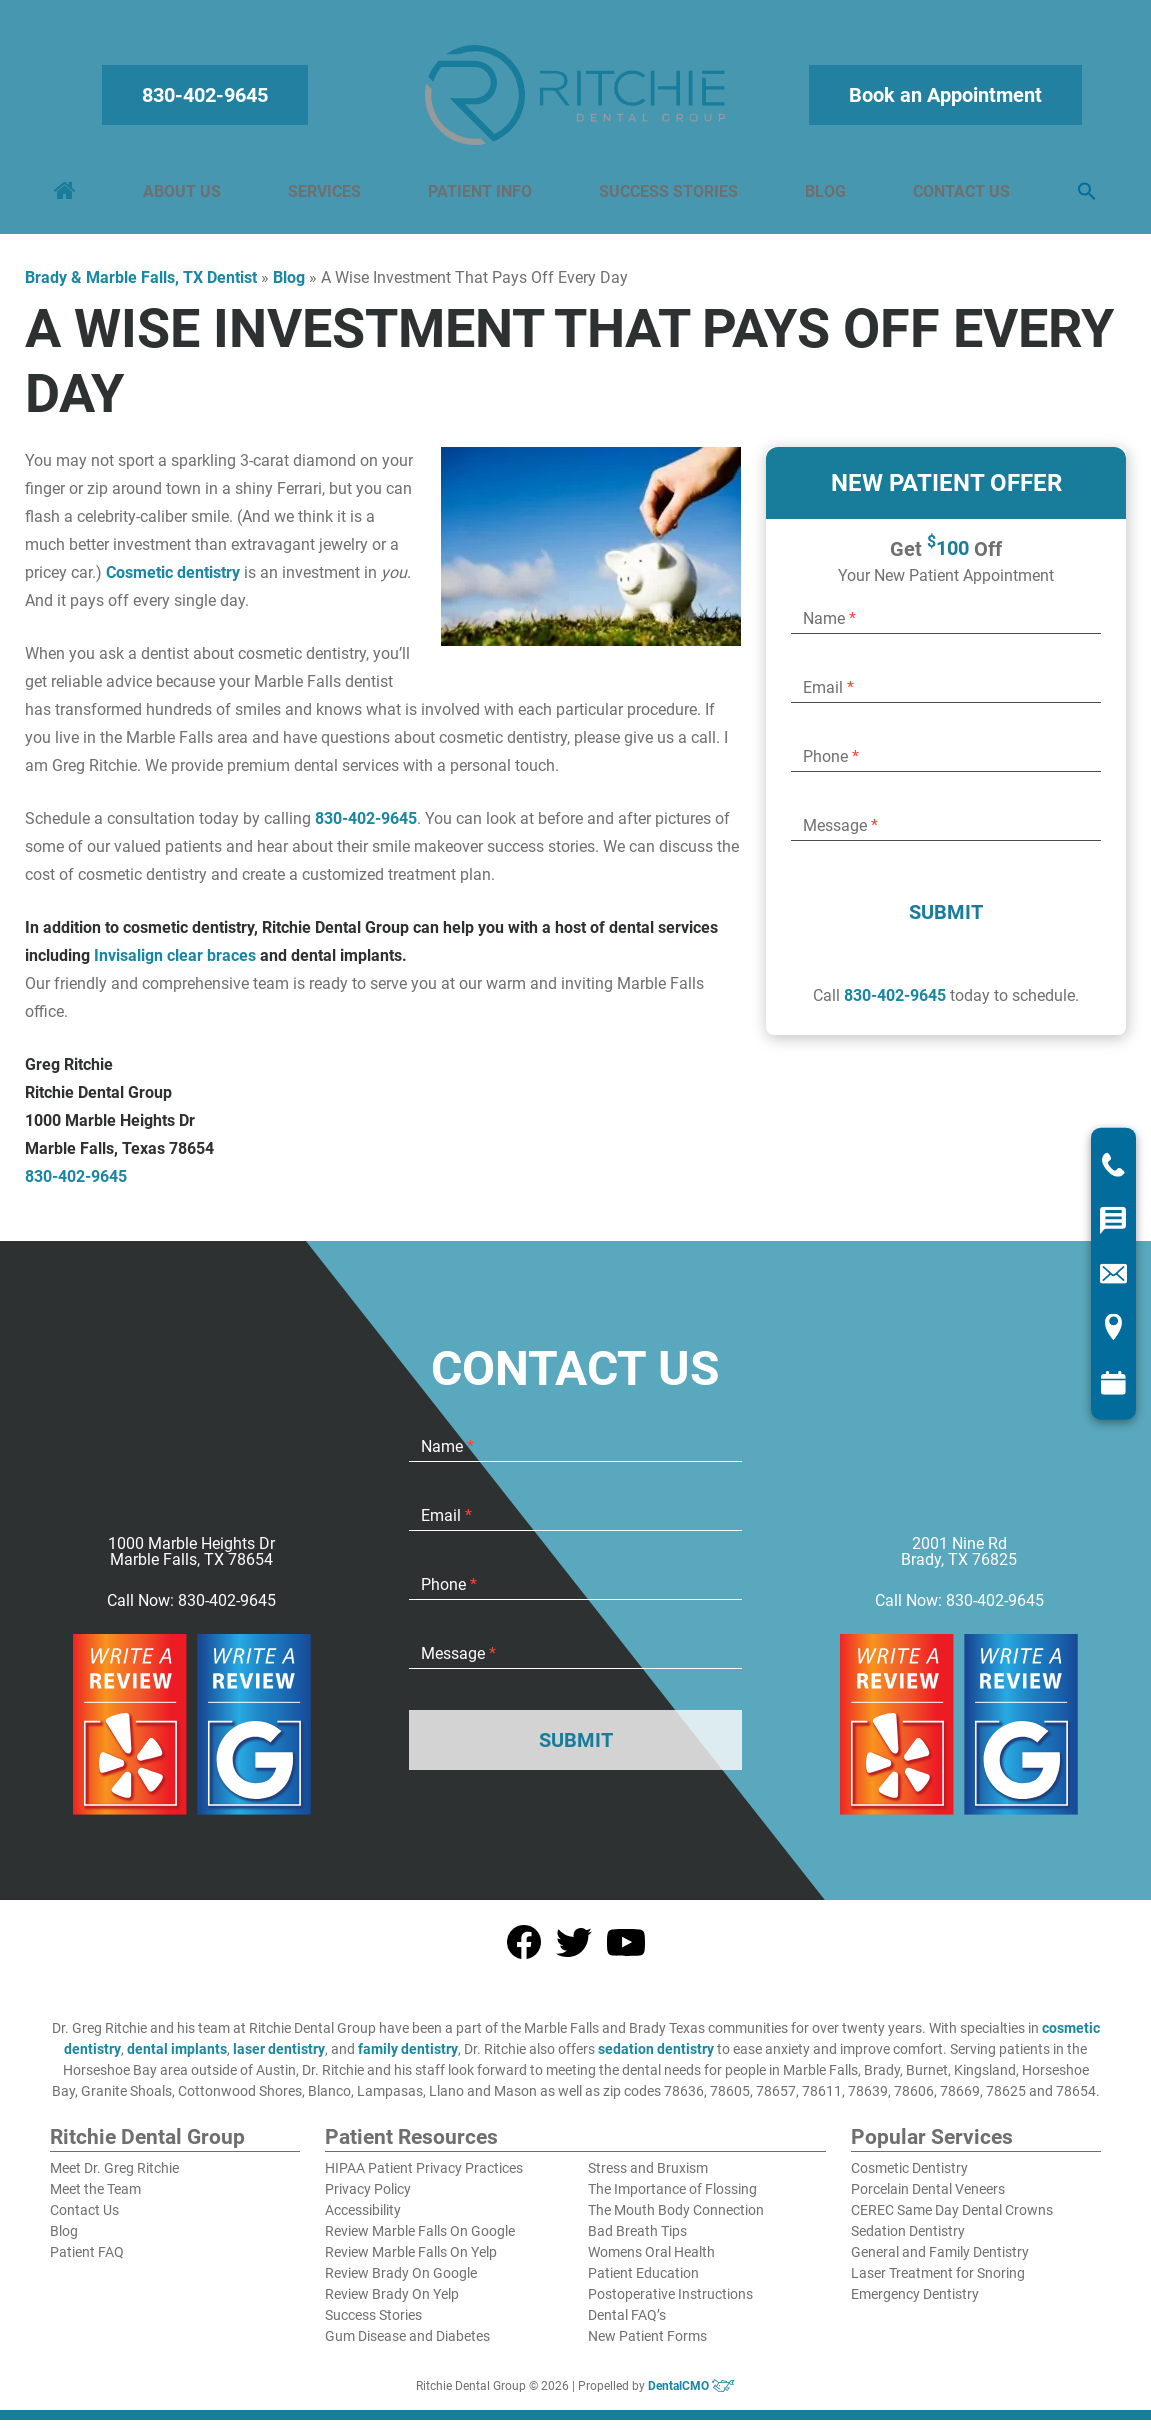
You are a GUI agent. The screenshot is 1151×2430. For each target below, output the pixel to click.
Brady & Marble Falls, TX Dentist (141, 287)
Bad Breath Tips (637, 2241)
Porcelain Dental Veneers (928, 2199)
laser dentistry (279, 2059)
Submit (946, 922)
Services (326, 196)
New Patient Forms (647, 2346)
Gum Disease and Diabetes (407, 2346)
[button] (1083, 197)
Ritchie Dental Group (147, 2148)
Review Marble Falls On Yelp (411, 2262)
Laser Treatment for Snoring (938, 2283)
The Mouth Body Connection (676, 2220)
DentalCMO (691, 2396)
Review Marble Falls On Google (420, 2241)
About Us (185, 196)
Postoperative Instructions (670, 2304)
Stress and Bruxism (648, 2178)
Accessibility (363, 2220)
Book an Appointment (942, 100)
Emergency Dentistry (915, 2304)
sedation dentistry (656, 2059)
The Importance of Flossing (672, 2199)
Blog (823, 196)
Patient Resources (411, 2148)
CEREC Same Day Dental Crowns (952, 2220)
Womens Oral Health (651, 2262)
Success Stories (667, 196)
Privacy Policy (368, 2199)
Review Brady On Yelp (392, 2304)
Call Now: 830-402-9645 (191, 1611)
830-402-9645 (209, 100)
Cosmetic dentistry (173, 582)
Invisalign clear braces (175, 965)
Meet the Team (95, 2199)
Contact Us (958, 196)
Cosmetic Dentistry (909, 2178)
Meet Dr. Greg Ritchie (114, 2178)
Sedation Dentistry (908, 2241)
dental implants (177, 2059)
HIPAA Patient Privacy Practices (424, 2178)
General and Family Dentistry (940, 2262)
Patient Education (643, 2283)
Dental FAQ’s (627, 2325)
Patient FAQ (87, 2262)
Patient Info (481, 196)
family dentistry (408, 2059)
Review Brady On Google (401, 2283)
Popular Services (932, 2148)
